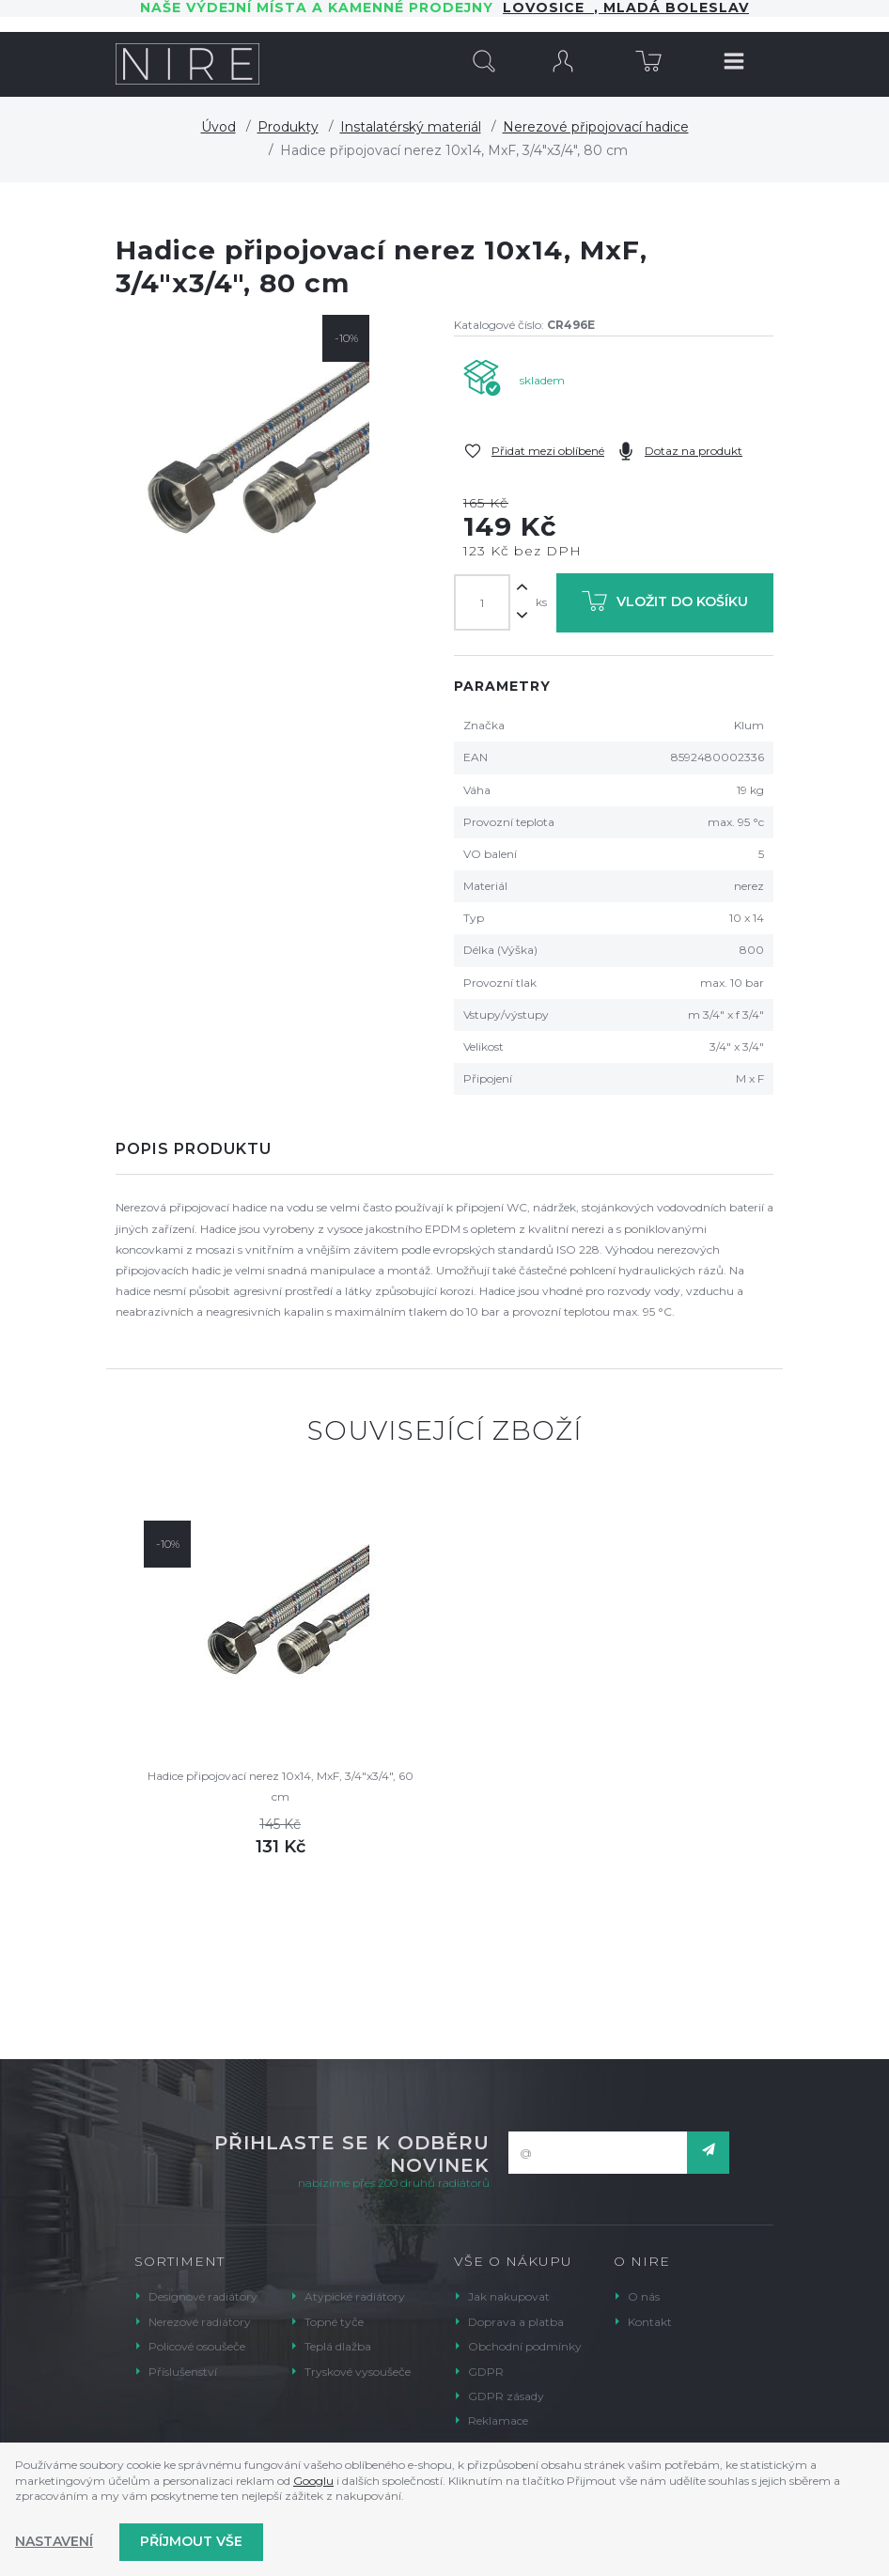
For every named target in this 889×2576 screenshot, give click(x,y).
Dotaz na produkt (693, 451)
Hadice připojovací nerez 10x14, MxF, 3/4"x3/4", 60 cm (280, 1786)
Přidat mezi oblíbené (547, 451)
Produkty (288, 126)
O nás (644, 2296)
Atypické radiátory (354, 2296)
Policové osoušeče (196, 2346)
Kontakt (650, 2322)
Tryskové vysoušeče (357, 2372)
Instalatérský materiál (410, 126)
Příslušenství (182, 2372)
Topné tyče (334, 2322)
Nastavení (54, 2541)
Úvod (218, 126)
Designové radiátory (202, 2296)
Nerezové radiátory (199, 2322)
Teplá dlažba (337, 2346)
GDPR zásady (506, 2396)
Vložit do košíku (665, 604)
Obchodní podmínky (525, 2346)
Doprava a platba (516, 2322)
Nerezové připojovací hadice (596, 126)
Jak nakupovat (509, 2296)
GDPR (486, 2372)
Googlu (313, 2481)
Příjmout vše (191, 2541)
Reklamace (498, 2420)
